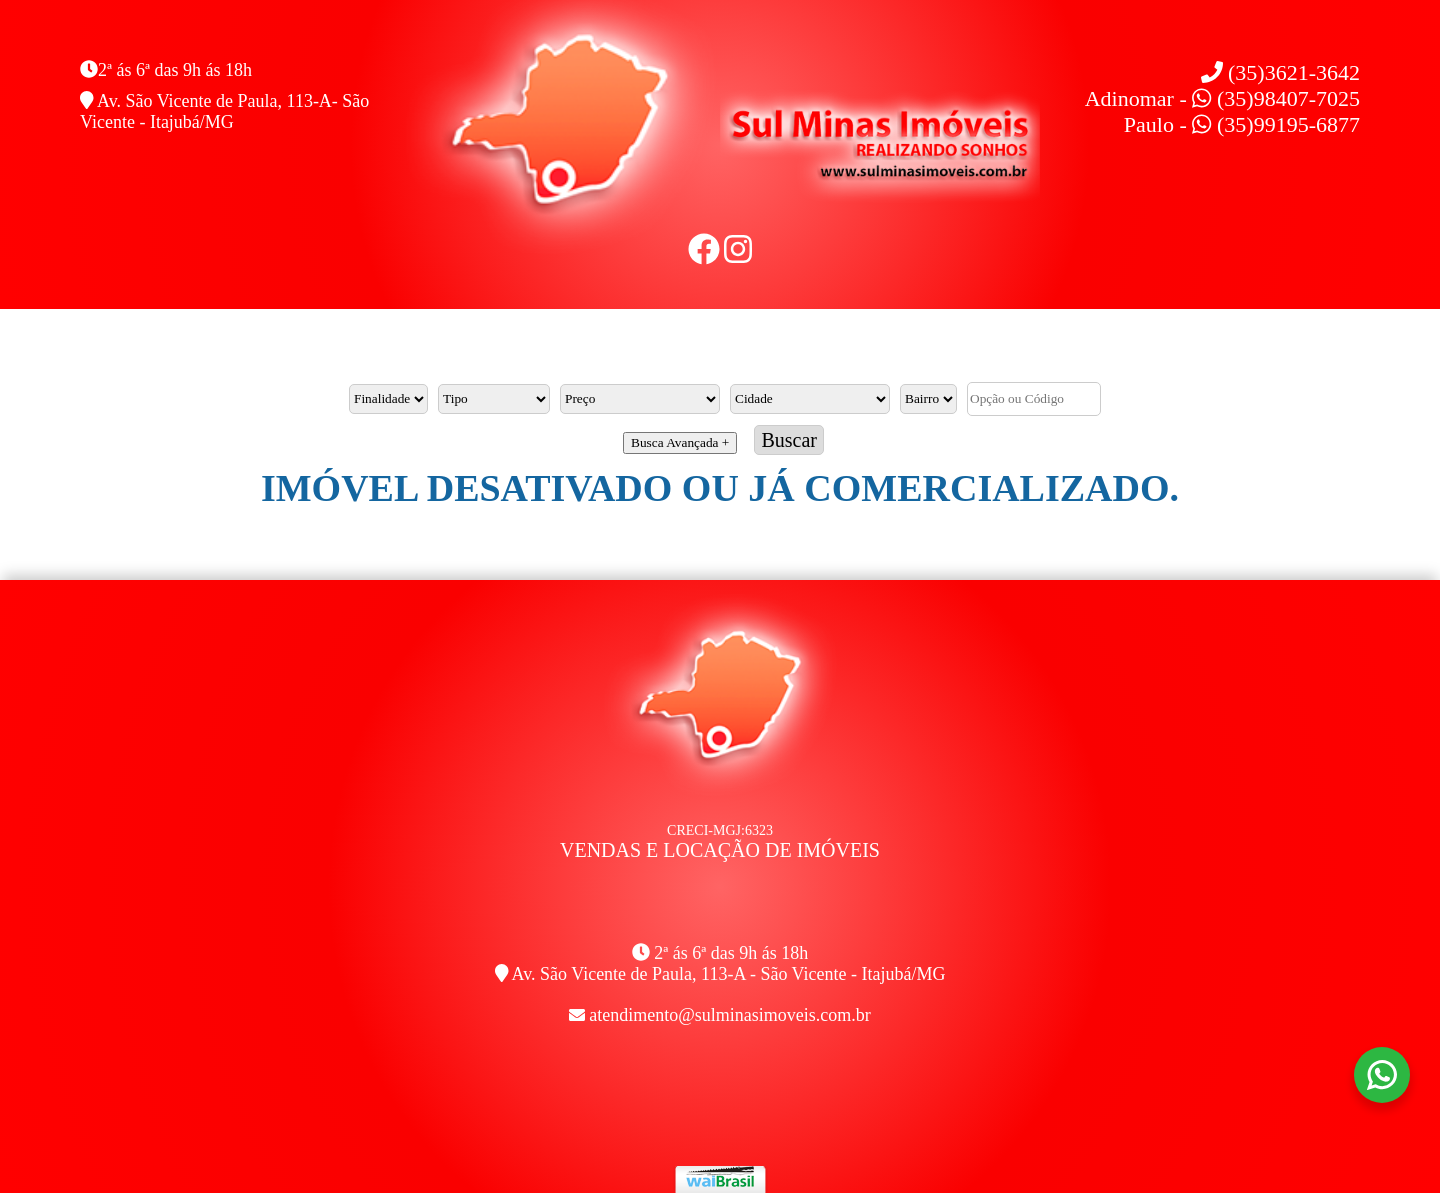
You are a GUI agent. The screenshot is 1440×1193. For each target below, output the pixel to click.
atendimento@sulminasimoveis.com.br (730, 1015)
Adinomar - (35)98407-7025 (1222, 98)
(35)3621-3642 (1280, 72)
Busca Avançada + (680, 442)
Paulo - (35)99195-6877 (1242, 124)
